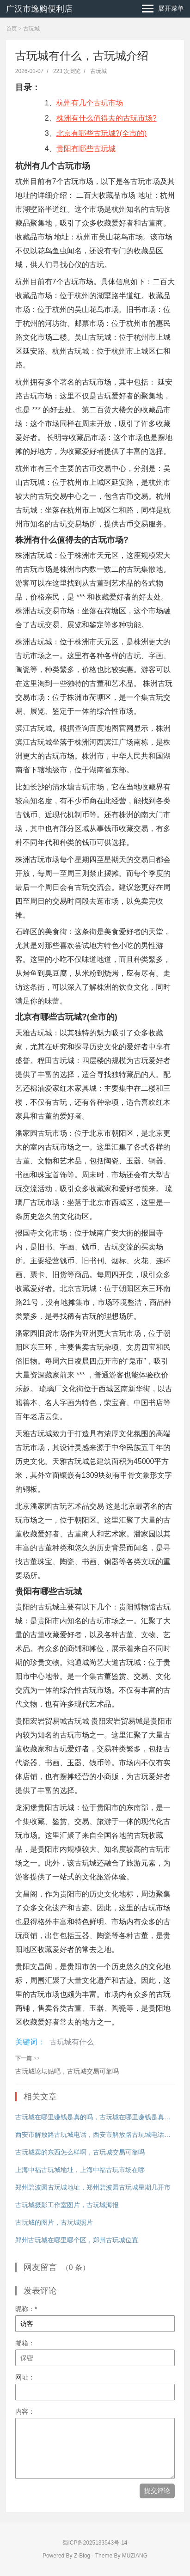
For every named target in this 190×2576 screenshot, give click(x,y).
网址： (25, 2377)
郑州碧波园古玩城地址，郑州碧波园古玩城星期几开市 (93, 2187)
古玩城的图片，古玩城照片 (54, 2222)
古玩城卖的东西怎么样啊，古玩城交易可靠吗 (80, 2152)
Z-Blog (82, 2555)
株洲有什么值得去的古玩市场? (106, 118)
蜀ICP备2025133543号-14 (94, 2542)
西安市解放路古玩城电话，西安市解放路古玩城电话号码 (95, 2134)
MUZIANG (134, 2555)
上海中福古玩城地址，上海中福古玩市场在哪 (80, 2169)
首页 (11, 28)
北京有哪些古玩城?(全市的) (101, 133)
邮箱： (25, 2343)
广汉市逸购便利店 (39, 8)
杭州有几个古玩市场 (89, 103)
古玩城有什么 (71, 2042)
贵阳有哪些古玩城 (86, 149)
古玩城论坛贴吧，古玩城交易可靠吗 (67, 2071)
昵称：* (26, 2309)
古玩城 (31, 28)
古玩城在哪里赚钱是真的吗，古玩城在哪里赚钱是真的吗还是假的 (95, 2117)
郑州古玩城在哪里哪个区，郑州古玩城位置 (76, 2240)
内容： (25, 2411)
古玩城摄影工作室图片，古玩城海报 (67, 2205)
